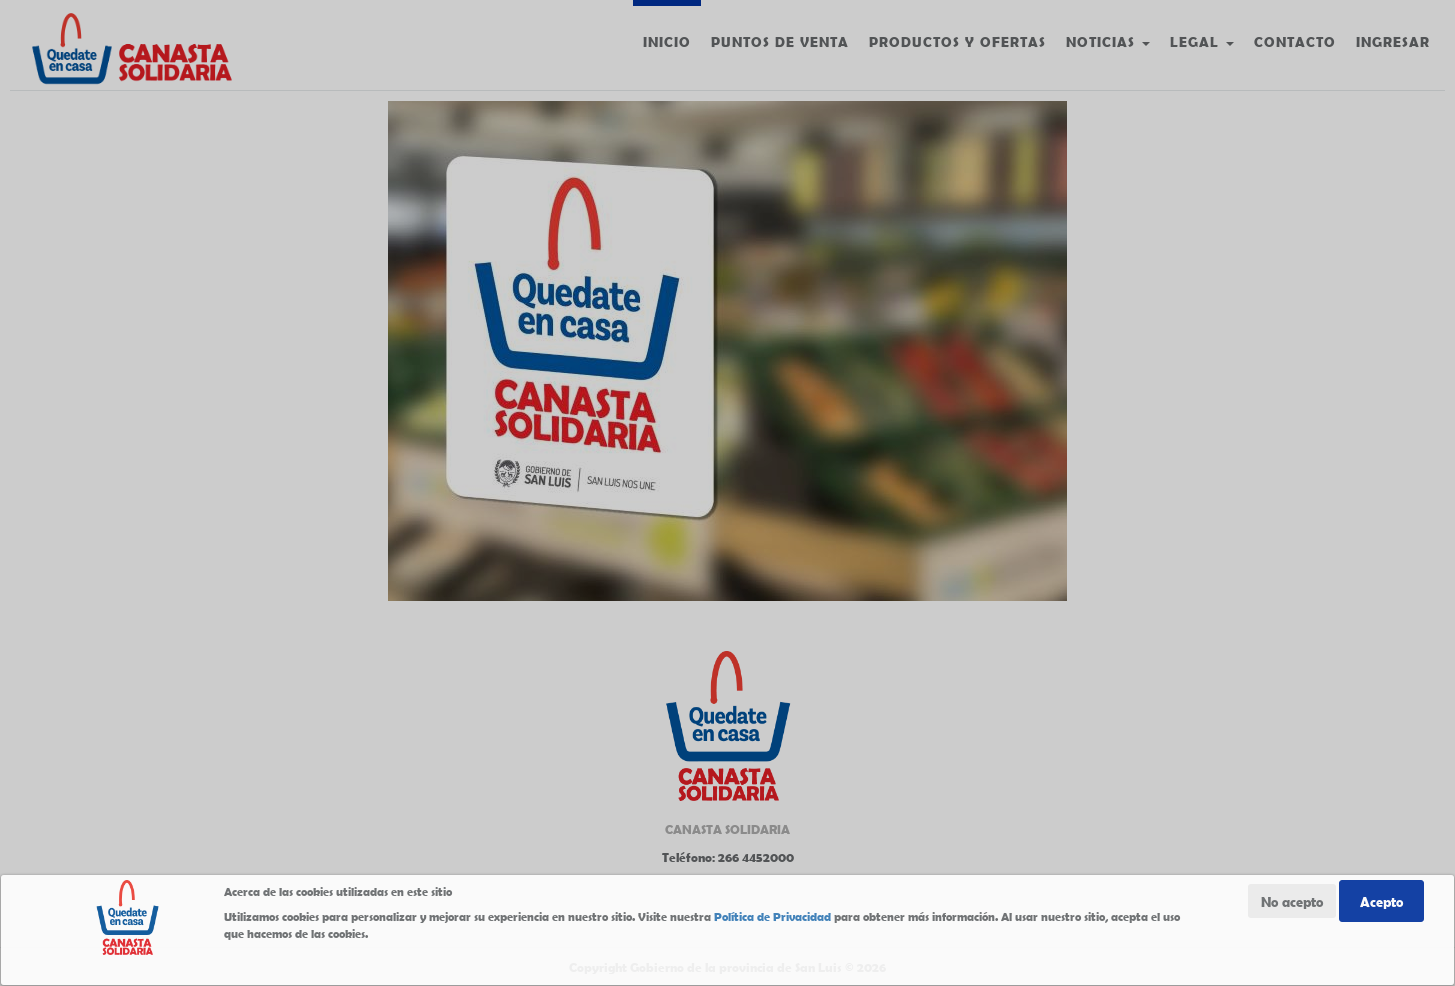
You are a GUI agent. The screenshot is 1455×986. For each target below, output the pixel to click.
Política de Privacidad (772, 916)
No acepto (1292, 901)
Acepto (1381, 901)
